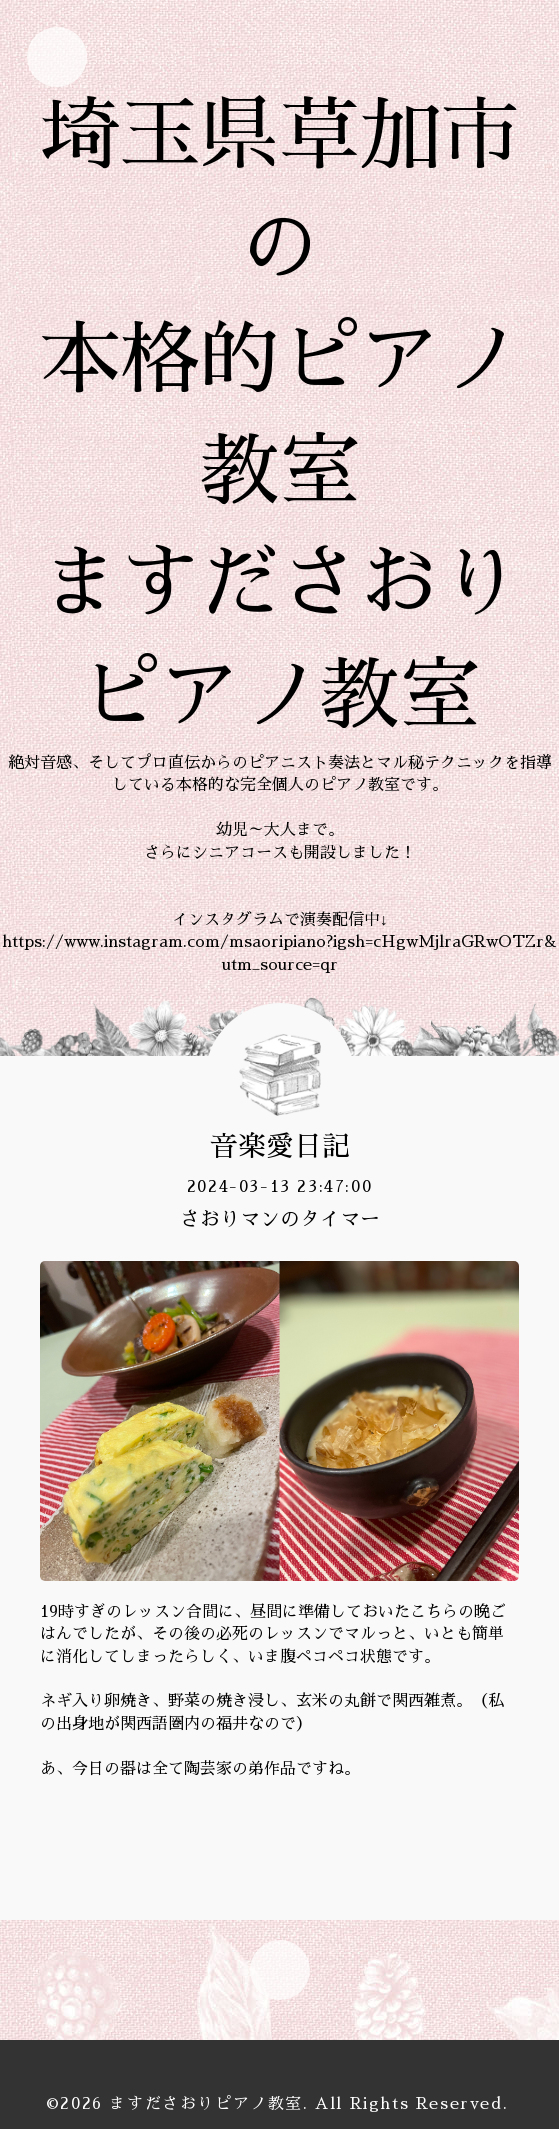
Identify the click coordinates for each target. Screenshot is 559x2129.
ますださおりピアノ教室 (206, 2104)
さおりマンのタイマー (280, 1219)
